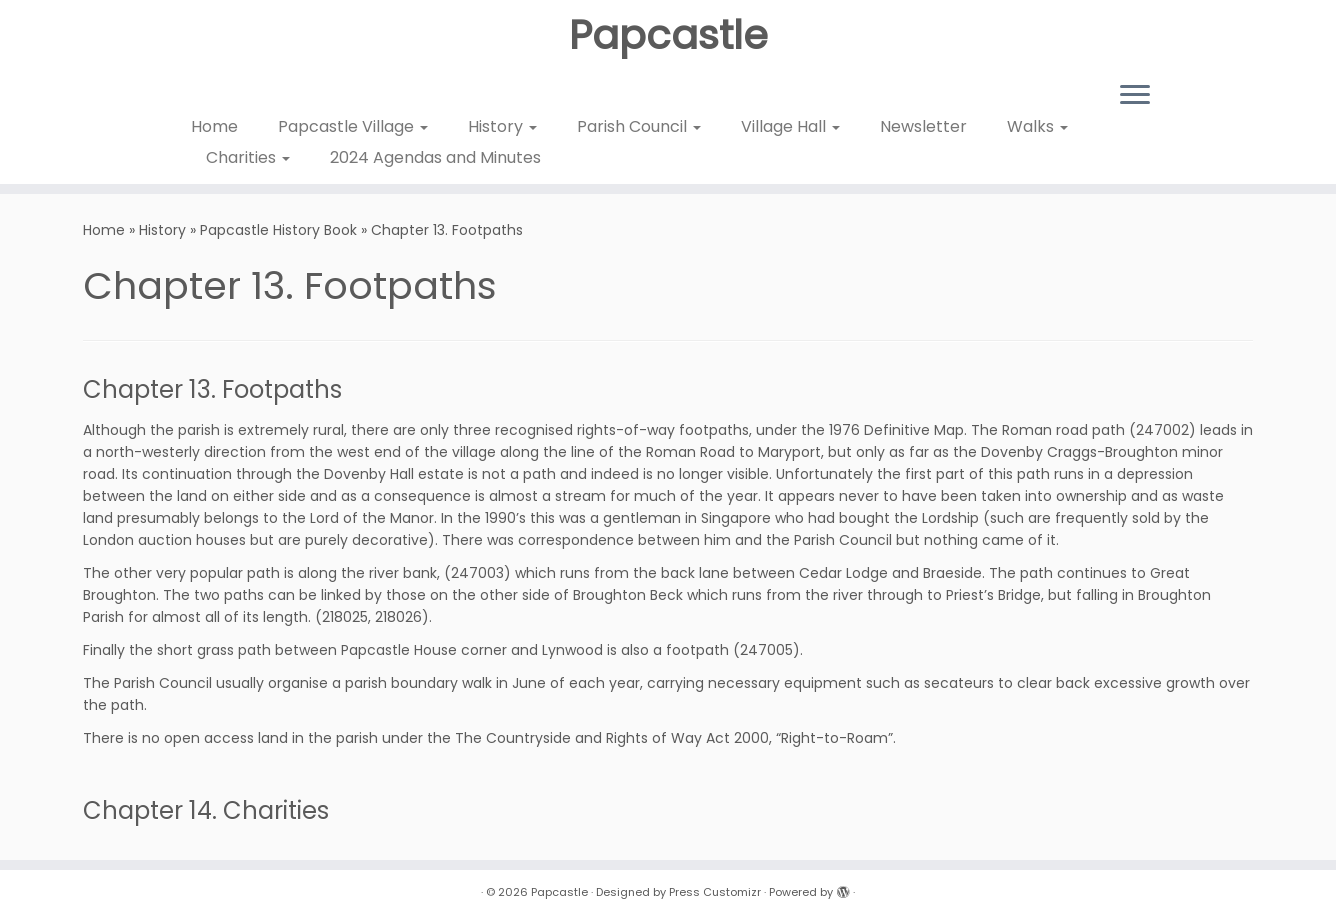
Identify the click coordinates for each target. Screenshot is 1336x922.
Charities (248, 157)
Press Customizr (715, 892)
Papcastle (668, 35)
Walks (1037, 126)
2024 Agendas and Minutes (435, 157)
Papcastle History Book (278, 230)
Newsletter (923, 126)
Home (214, 126)
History (502, 126)
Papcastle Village (353, 126)
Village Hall (790, 126)
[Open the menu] (1135, 96)
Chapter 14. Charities (206, 810)
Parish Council (639, 126)
